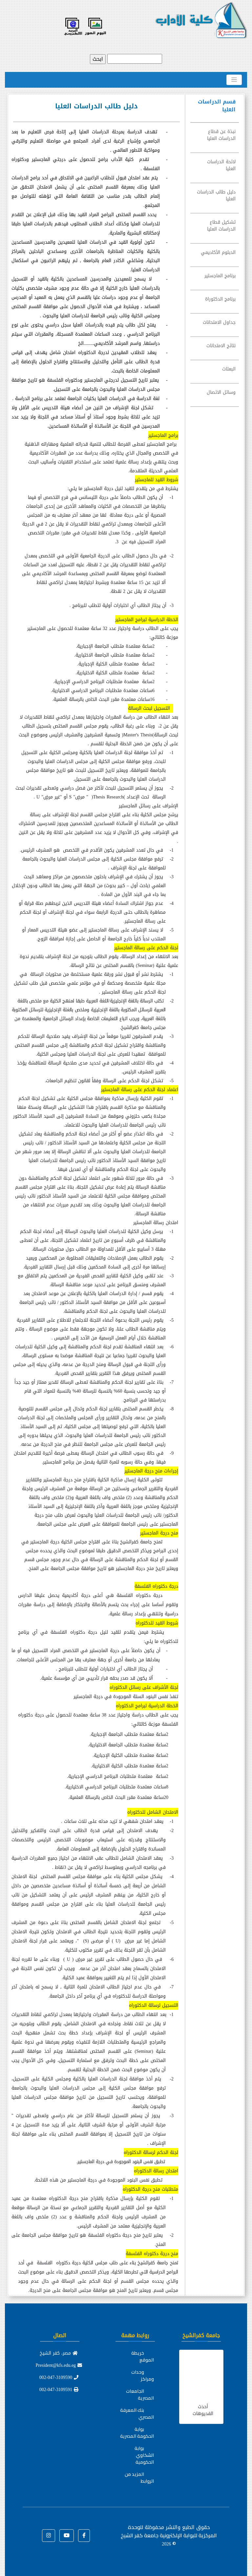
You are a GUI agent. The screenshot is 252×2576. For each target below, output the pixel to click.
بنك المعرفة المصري (137, 2413)
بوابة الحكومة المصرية (137, 2432)
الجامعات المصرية (140, 2394)
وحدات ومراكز (142, 2375)
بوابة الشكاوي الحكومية (144, 2455)
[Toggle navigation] (234, 80)
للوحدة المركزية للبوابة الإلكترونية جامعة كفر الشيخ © (169, 2535)
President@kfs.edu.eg (59, 2365)
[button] (84, 2535)
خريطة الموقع (142, 2356)
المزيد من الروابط (139, 2477)
